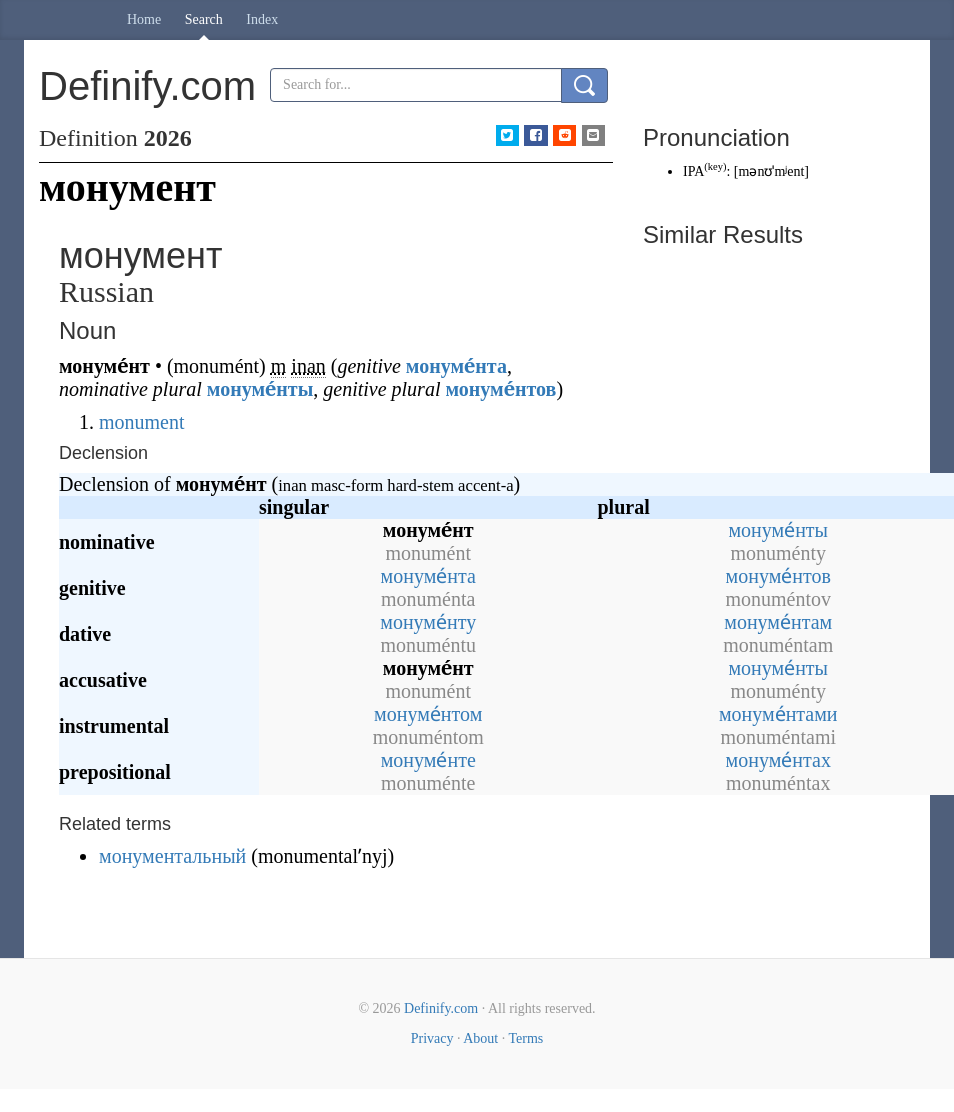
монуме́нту (428, 622)
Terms (525, 1038)
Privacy (432, 1038)
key (715, 166)
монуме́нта (456, 366)
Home (144, 19)
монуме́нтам (778, 622)
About (480, 1038)
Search (204, 19)
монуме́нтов (500, 389)
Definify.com (441, 1008)
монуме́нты (260, 389)
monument (142, 422)
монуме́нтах (778, 760)
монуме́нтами (778, 714)
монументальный (172, 856)
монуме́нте (428, 760)
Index (262, 19)
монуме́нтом (428, 714)
